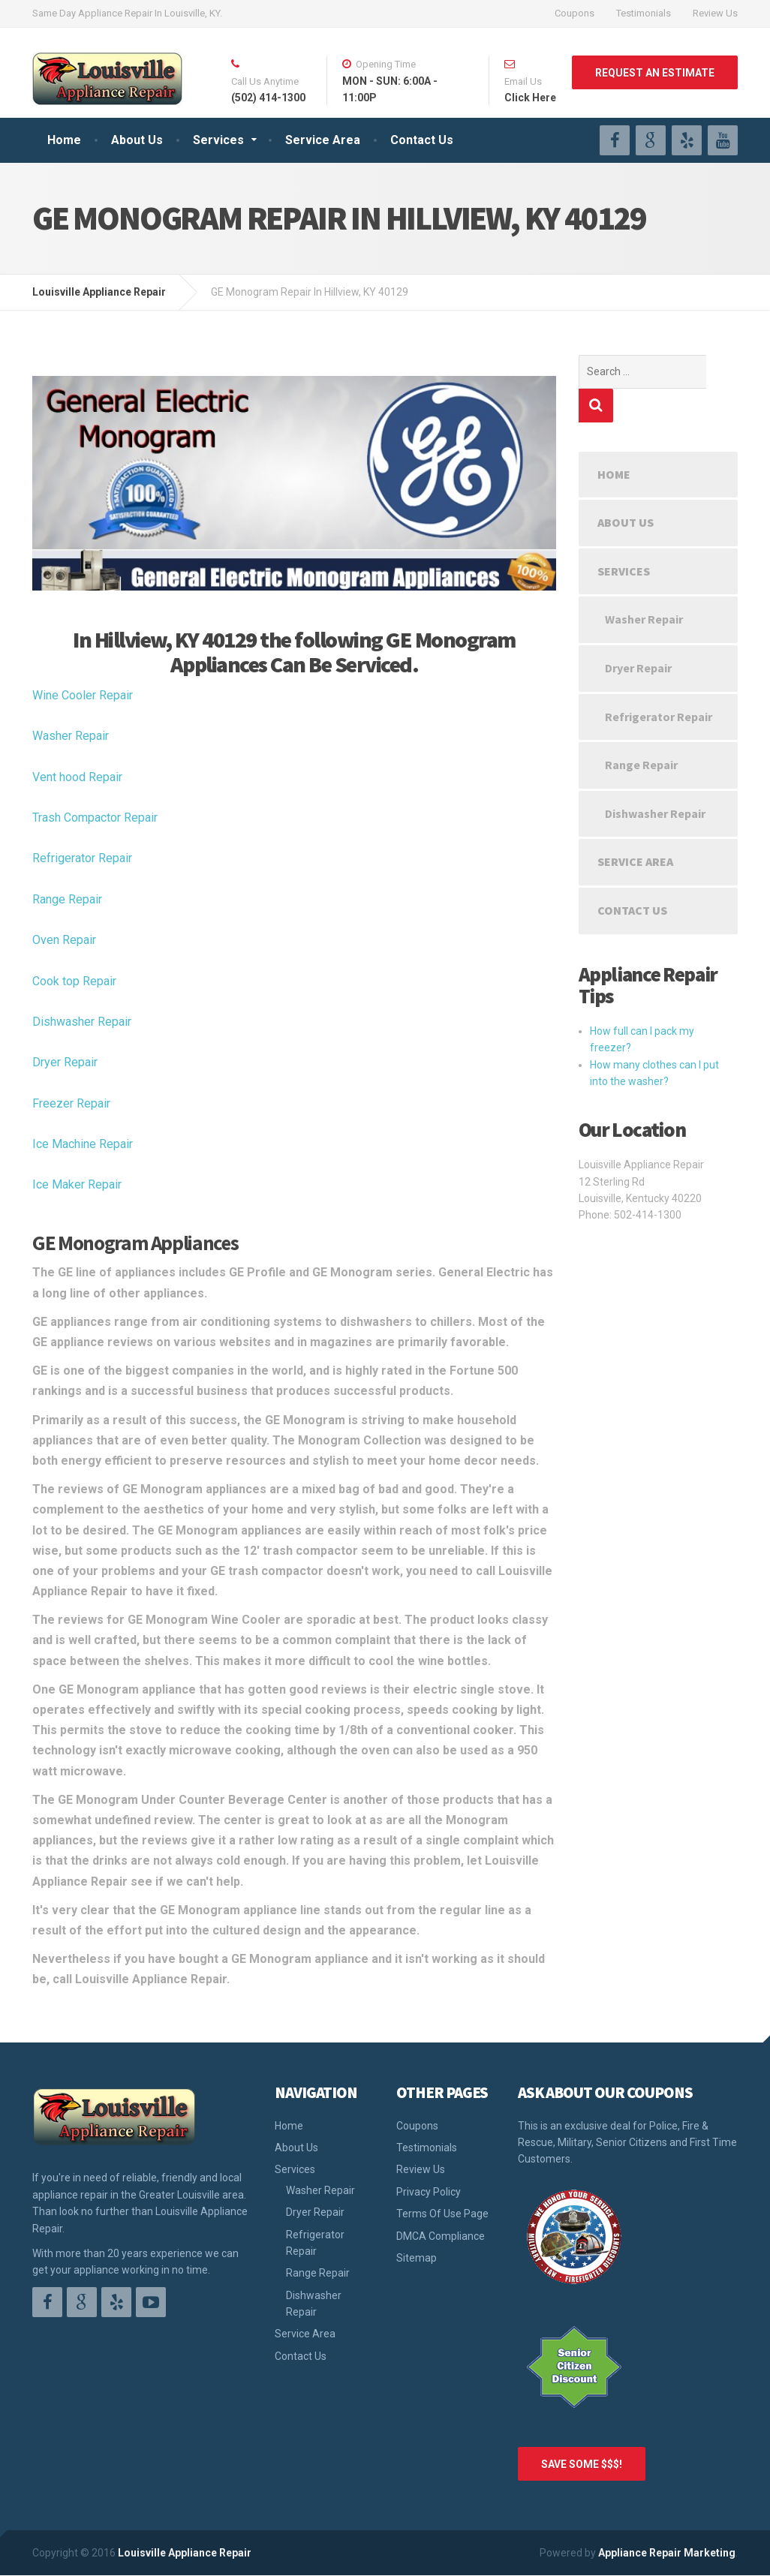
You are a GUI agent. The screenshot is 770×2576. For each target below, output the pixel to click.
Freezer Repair (71, 1103)
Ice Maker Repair (77, 1184)
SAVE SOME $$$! (581, 2464)
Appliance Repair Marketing (666, 2553)
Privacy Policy (428, 2192)
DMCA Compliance (440, 2236)
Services (218, 140)
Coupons (574, 13)
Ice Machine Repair (82, 1144)
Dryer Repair (65, 1062)
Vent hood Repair (77, 777)
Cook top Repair (74, 981)
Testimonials (643, 13)
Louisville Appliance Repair (184, 2553)
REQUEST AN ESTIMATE (654, 73)
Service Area (322, 140)
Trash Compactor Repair (95, 817)
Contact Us (421, 140)
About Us (137, 140)
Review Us (715, 13)
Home (64, 140)
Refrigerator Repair (82, 858)
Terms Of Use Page (442, 2214)
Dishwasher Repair (81, 1021)
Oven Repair (64, 940)
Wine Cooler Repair (82, 695)
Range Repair (67, 899)
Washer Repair (70, 736)
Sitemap (416, 2258)
